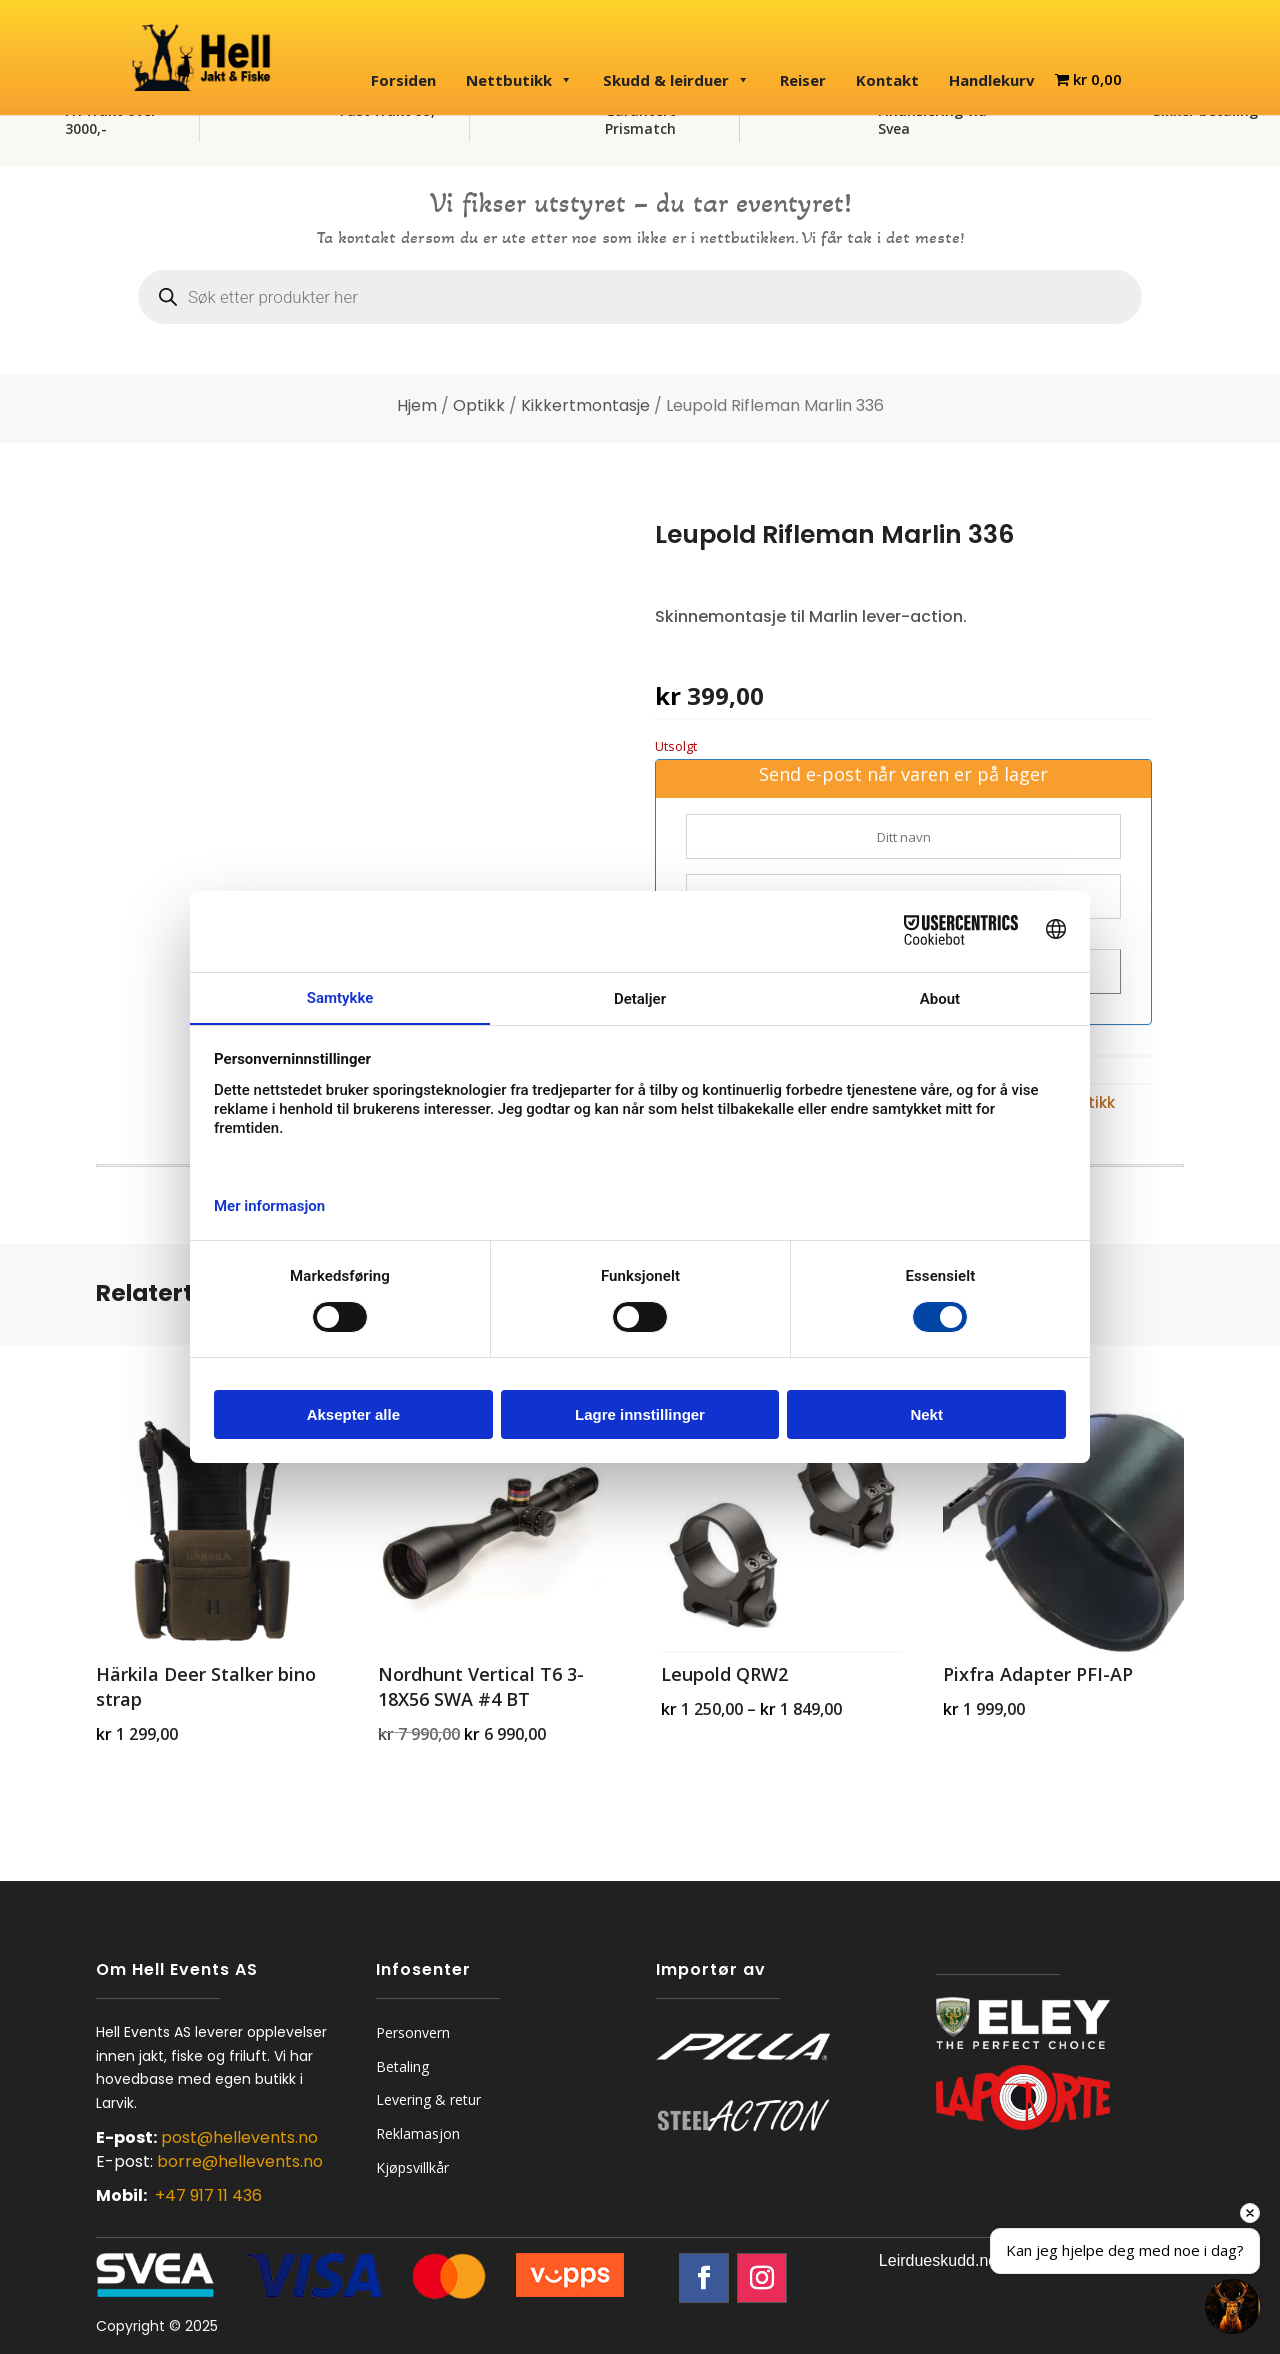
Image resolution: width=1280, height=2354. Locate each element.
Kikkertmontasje (585, 405)
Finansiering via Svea (932, 119)
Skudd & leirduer (676, 80)
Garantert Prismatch (640, 119)
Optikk (479, 405)
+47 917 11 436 (208, 2195)
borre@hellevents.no (240, 2161)
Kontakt (887, 80)
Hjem (417, 405)
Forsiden (403, 80)
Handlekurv (992, 80)
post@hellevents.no (239, 2137)
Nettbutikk (519, 80)
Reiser (803, 80)
